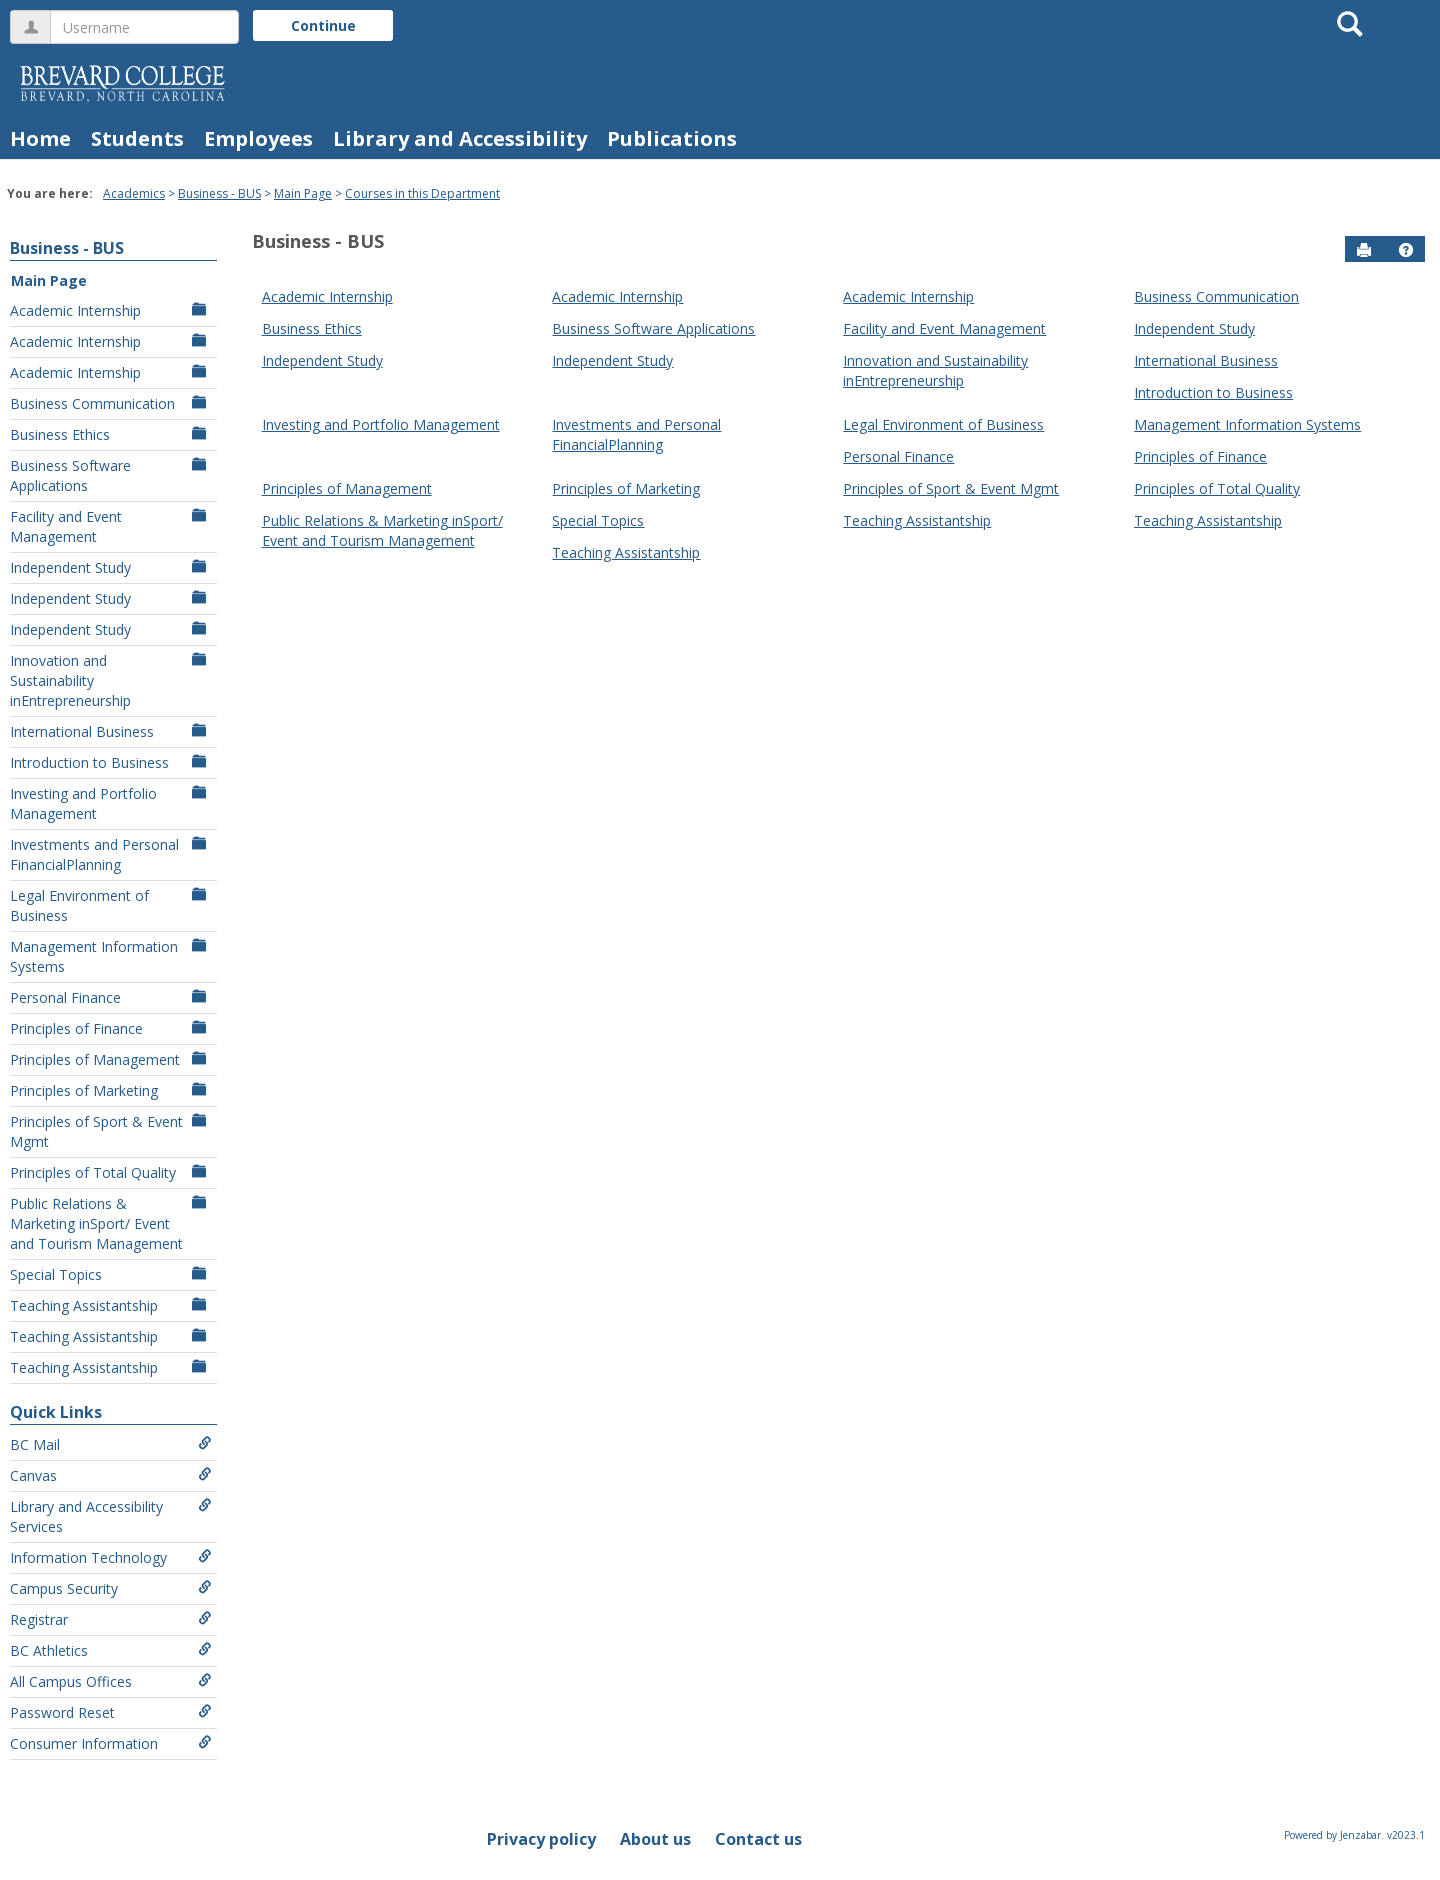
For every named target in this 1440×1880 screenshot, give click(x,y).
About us (655, 1839)
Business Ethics (111, 434)
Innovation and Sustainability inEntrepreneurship (111, 680)
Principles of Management (111, 1059)
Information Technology (111, 1557)
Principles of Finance (111, 1028)
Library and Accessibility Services (111, 1516)
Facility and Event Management (111, 526)
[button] (1406, 250)
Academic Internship (111, 310)
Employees (258, 138)
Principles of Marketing (111, 1090)
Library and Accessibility (460, 138)
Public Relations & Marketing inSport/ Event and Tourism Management (111, 1223)
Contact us (758, 1839)
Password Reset (111, 1712)
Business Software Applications (111, 475)
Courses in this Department (422, 193)
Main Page (303, 193)
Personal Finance (111, 997)
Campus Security (111, 1588)
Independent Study (111, 567)
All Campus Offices (111, 1681)
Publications (672, 138)
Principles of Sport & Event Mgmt (111, 1131)
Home (40, 138)
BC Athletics (111, 1650)
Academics (134, 193)
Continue (323, 25)
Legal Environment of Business (111, 905)
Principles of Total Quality (111, 1172)
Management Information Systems (111, 956)
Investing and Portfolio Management (111, 803)
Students (137, 138)
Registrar (111, 1619)
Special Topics (111, 1274)
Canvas (111, 1475)
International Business (111, 731)
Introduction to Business (111, 762)
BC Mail (111, 1444)
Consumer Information (111, 1743)
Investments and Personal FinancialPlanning (111, 854)
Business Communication (111, 403)
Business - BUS (219, 193)
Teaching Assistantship (111, 1305)
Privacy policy (541, 1839)
